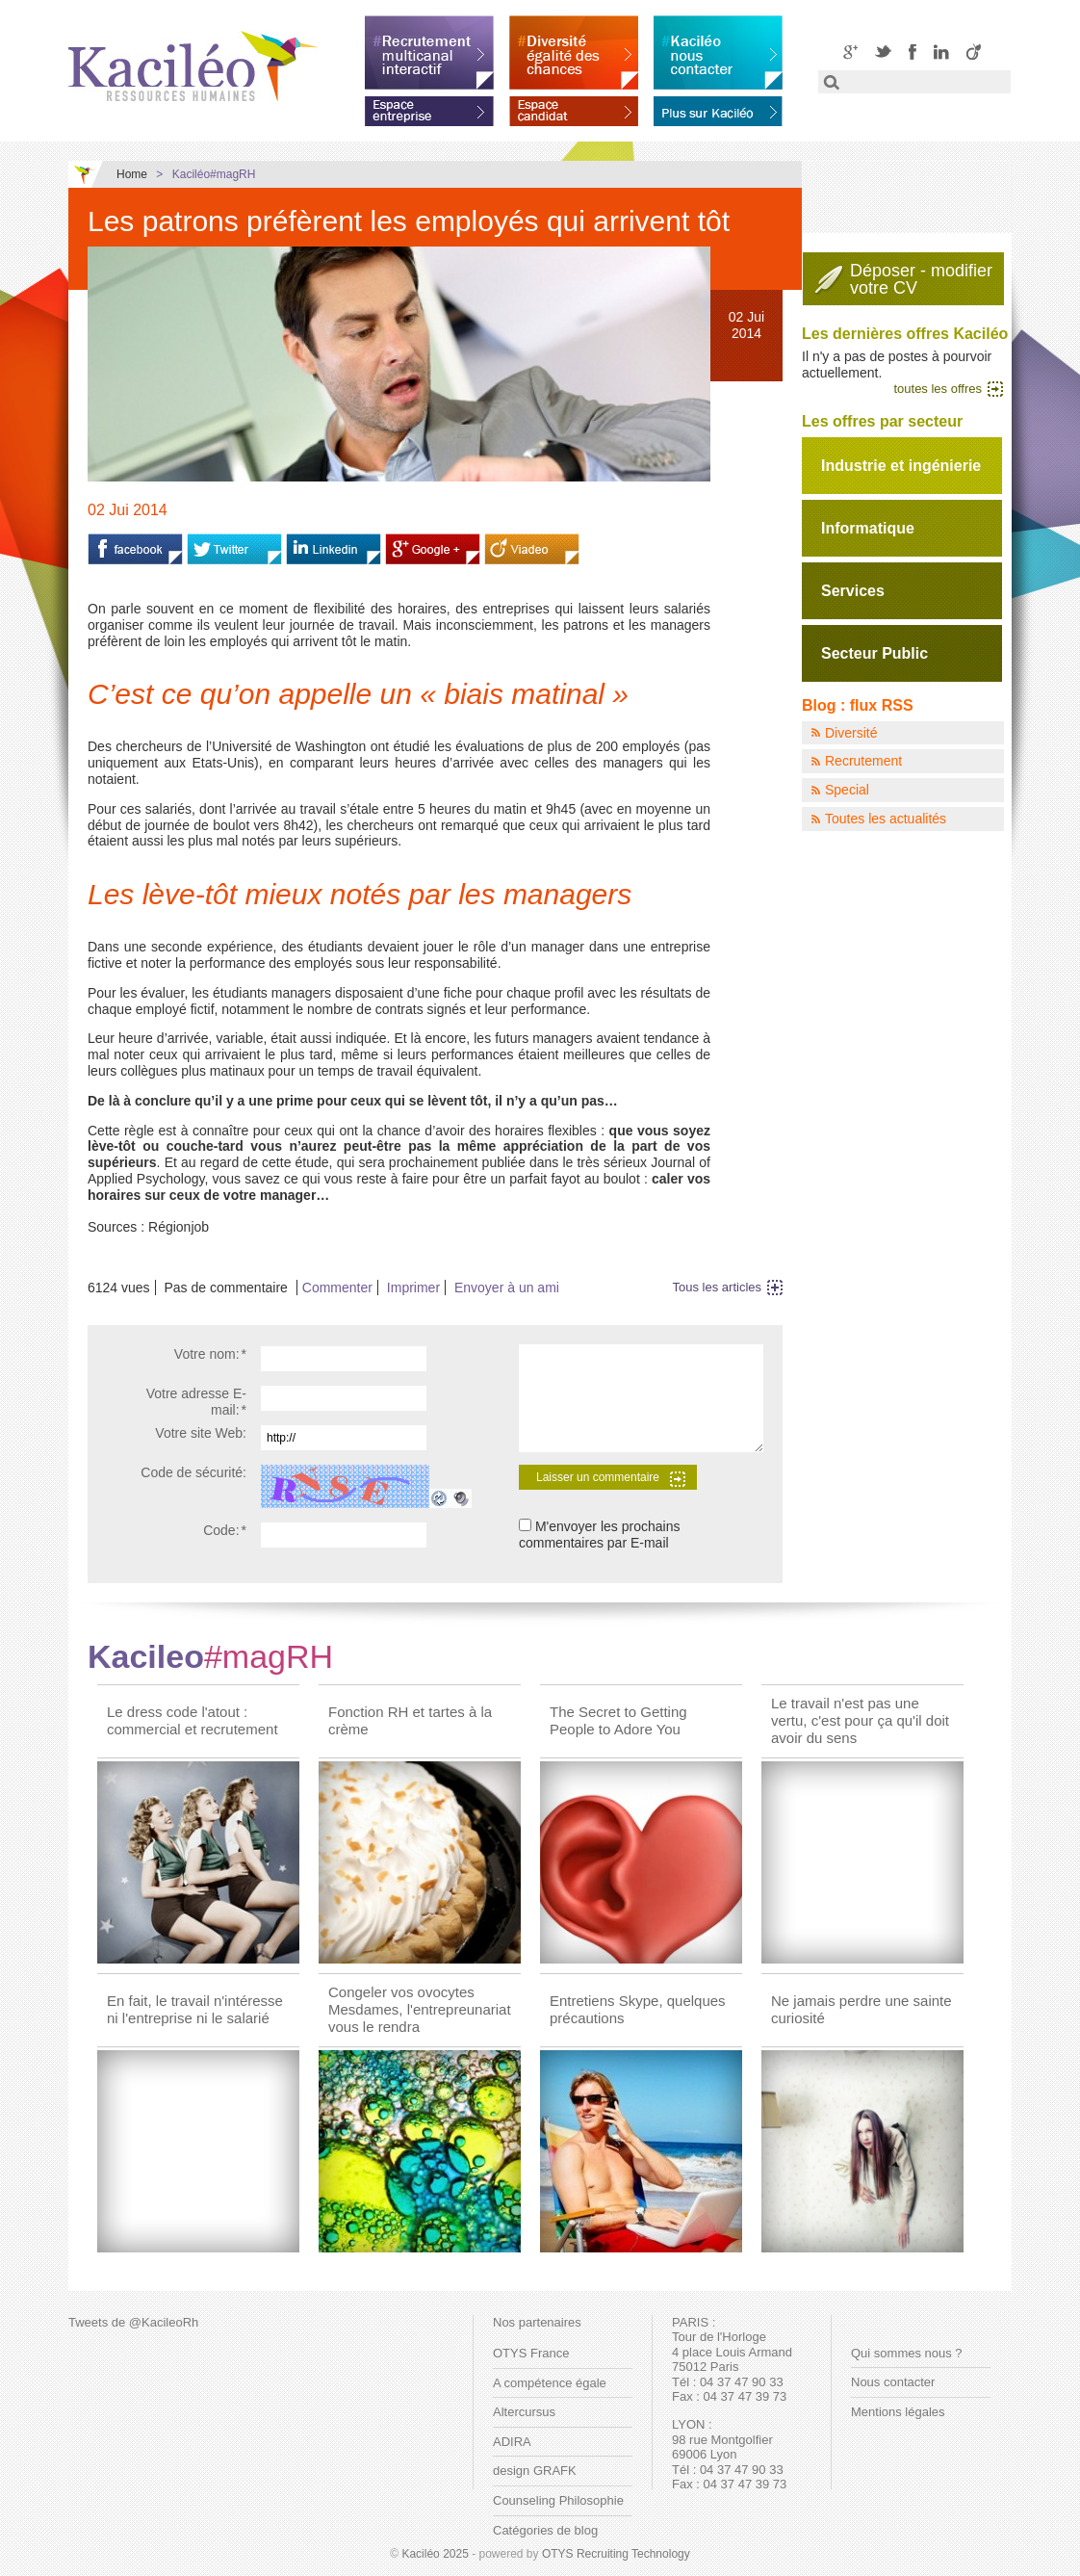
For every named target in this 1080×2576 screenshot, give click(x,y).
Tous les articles (717, 1287)
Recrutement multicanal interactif (429, 52)
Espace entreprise (429, 108)
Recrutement (863, 760)
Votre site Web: (200, 1433)
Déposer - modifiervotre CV (921, 279)
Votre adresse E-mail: (196, 1402)
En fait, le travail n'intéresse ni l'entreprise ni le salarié (195, 2009)
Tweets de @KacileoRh (133, 2322)
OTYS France (531, 2353)
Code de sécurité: (193, 1472)
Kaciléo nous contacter (718, 52)
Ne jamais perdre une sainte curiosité (861, 2009)
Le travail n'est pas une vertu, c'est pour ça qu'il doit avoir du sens (860, 1720)
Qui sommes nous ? (907, 2353)
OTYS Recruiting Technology (616, 2554)
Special (847, 789)
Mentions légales (898, 2412)
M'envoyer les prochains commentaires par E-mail (599, 1534)
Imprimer (413, 1287)
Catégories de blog (545, 2530)
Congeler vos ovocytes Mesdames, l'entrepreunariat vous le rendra (419, 2009)
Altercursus (524, 2412)
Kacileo (210, 1656)
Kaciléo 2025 (434, 2554)
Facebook (912, 51)
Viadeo (973, 51)
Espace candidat (573, 108)
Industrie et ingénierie (901, 465)
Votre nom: (210, 1354)
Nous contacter (893, 2382)
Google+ (850, 51)
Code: (224, 1530)
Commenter (337, 1287)
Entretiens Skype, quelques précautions (638, 2009)
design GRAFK (535, 2470)
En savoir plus (718, 108)
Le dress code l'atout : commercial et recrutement (192, 1720)
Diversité (851, 733)
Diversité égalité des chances (573, 52)
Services (853, 591)
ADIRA (512, 2441)
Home (131, 174)
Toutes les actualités (885, 818)
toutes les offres (937, 388)
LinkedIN (941, 51)
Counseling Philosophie (558, 2500)
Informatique (867, 528)
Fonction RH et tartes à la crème (410, 1720)
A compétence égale (549, 2383)
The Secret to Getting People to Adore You (618, 1720)
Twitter (883, 51)
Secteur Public (874, 653)
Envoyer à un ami (506, 1287)
